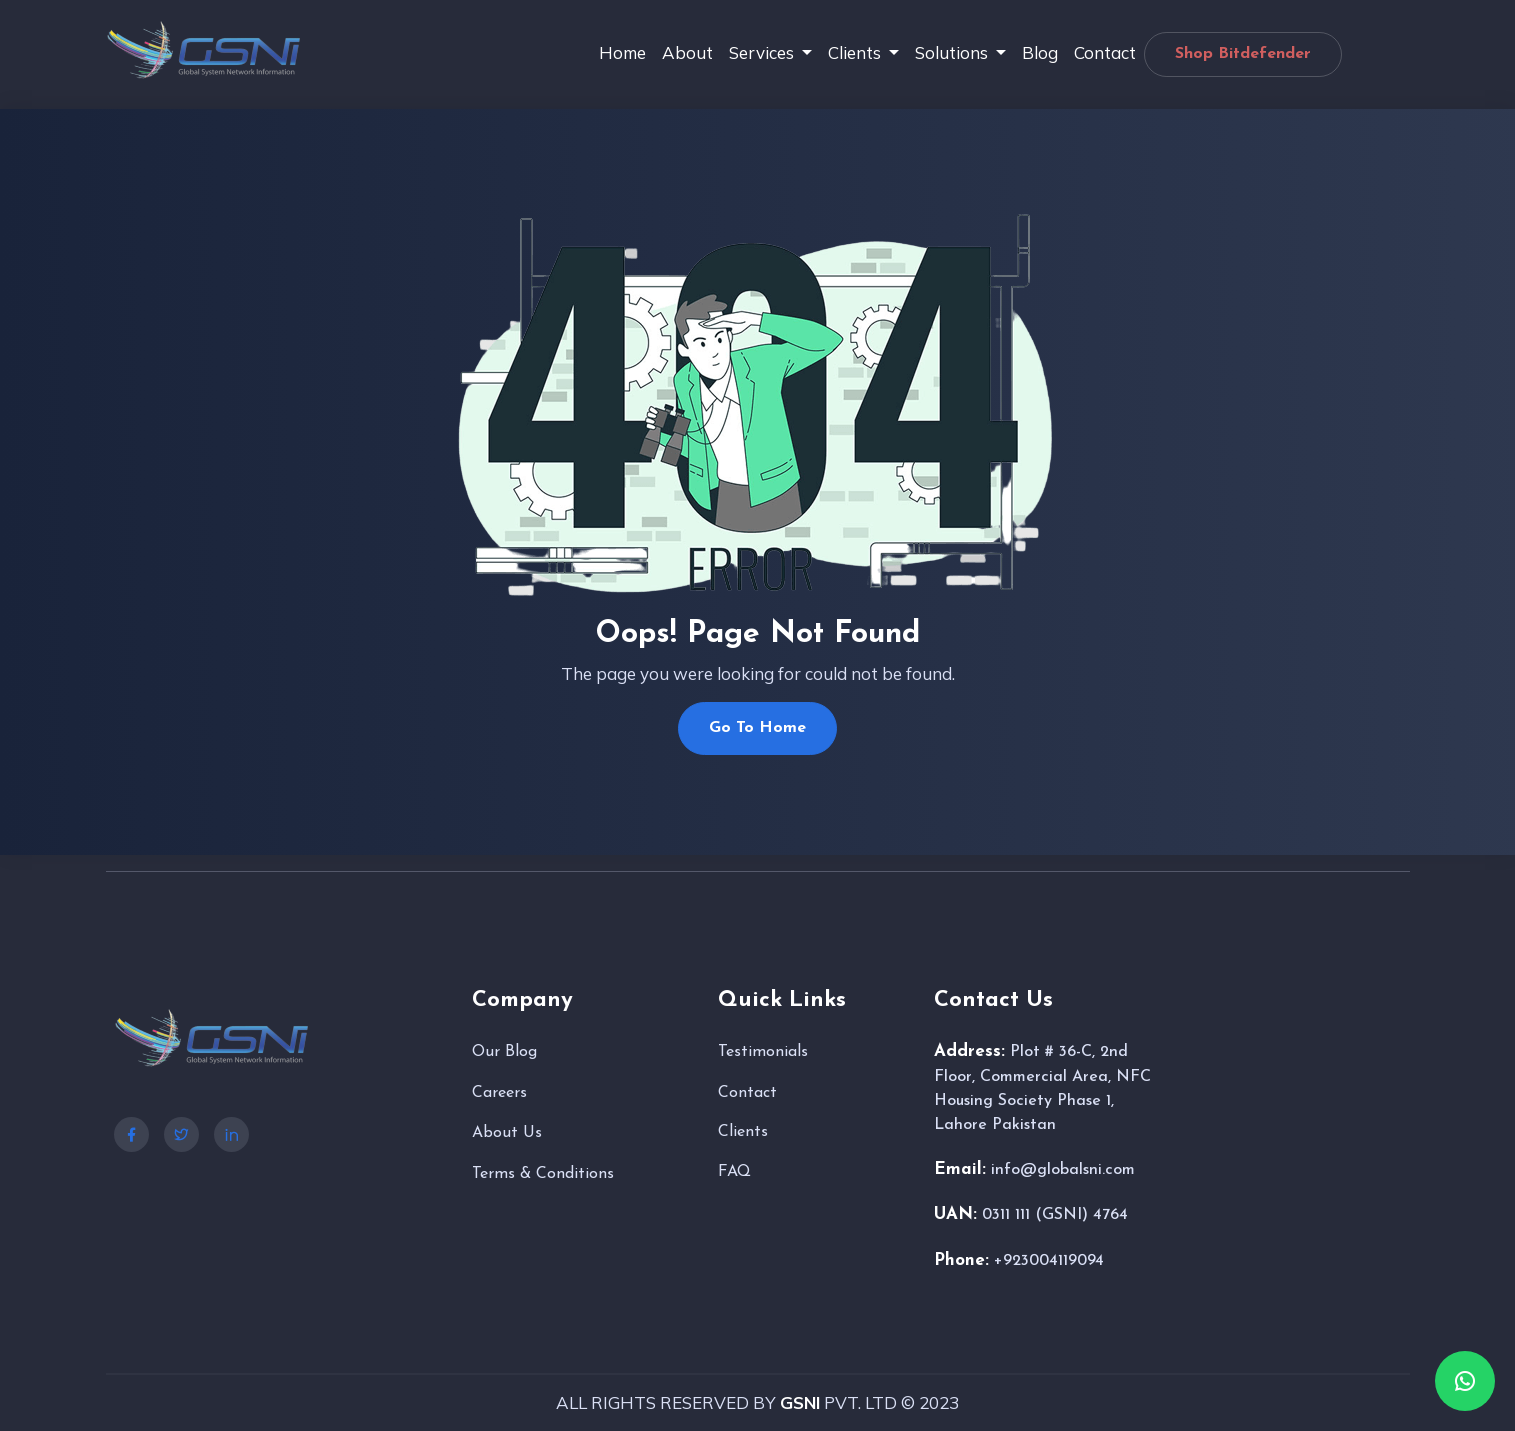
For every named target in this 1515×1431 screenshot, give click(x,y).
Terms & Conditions (543, 1174)
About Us (507, 1133)
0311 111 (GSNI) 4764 (1055, 1215)
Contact (1105, 52)
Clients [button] (856, 52)
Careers (499, 1093)
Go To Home (757, 728)
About (687, 52)
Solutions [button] (953, 52)
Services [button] (763, 52)
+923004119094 (1049, 1261)
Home (622, 52)
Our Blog (504, 1052)
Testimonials (763, 1052)
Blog (1040, 52)
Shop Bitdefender (1243, 54)
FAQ (734, 1172)
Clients (743, 1132)
